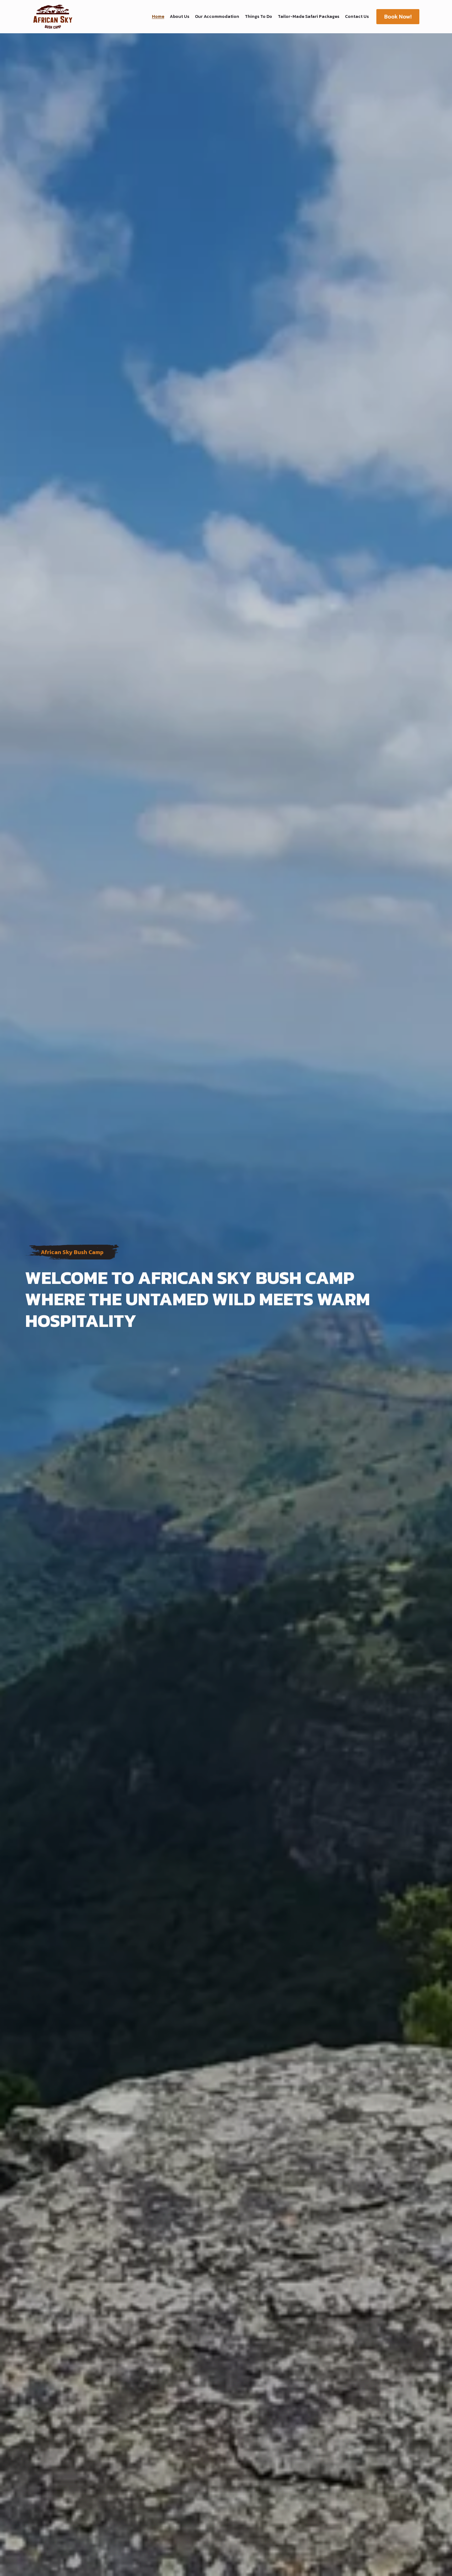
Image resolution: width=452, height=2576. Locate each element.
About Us (179, 16)
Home (158, 16)
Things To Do (258, 16)
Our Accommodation (217, 16)
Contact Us (357, 16)
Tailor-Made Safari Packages (308, 16)
